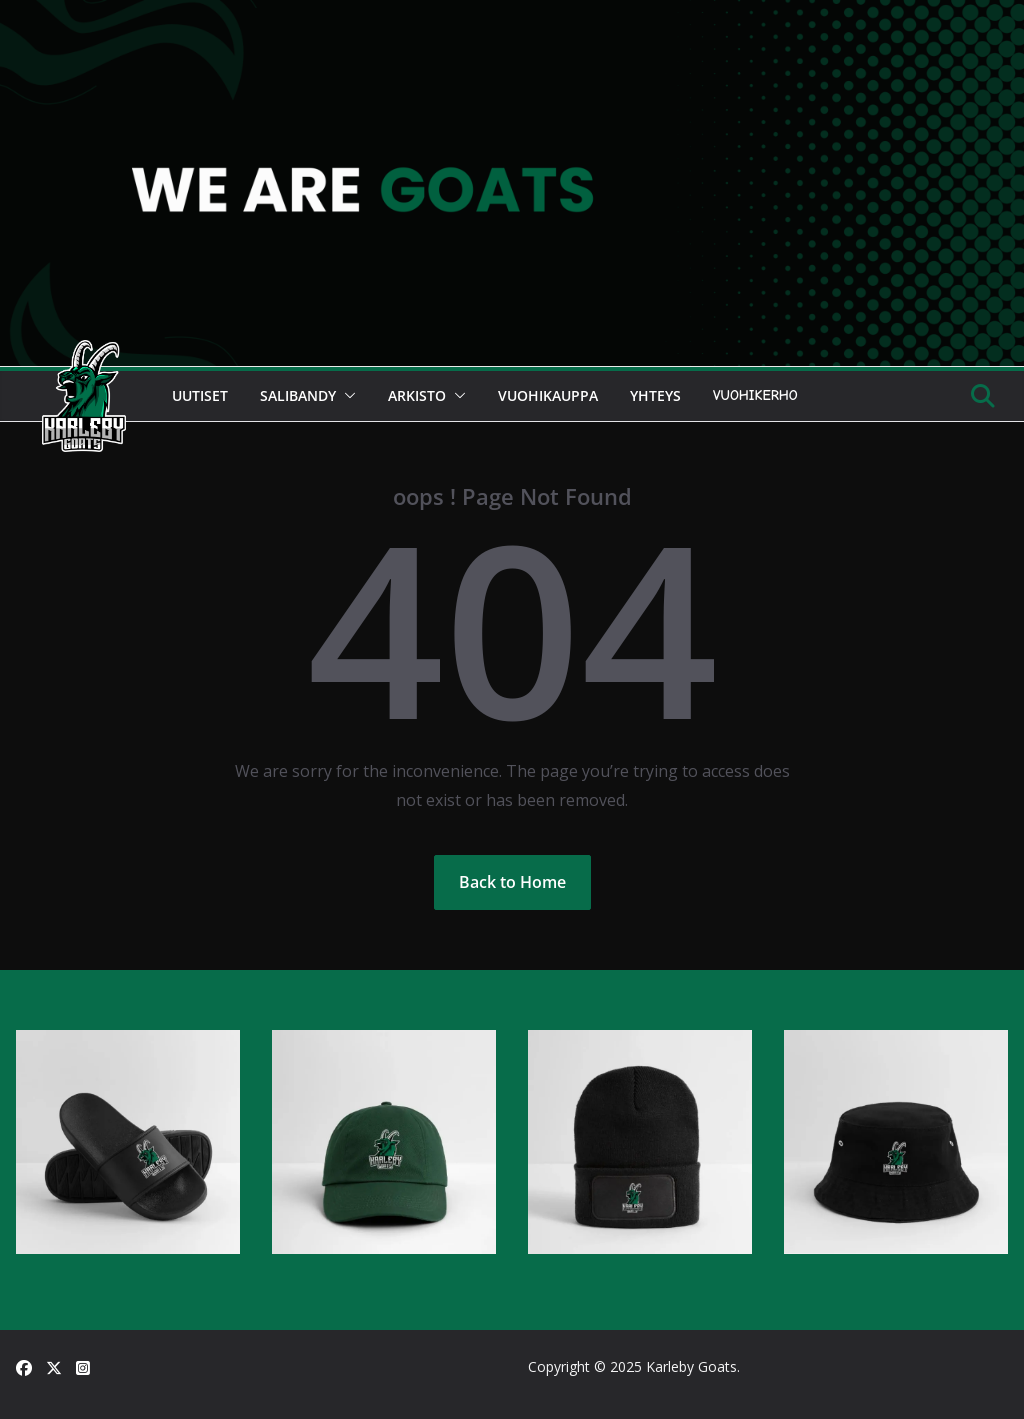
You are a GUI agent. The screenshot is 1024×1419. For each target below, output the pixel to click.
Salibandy (298, 395)
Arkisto (417, 395)
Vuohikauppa (548, 395)
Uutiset (200, 395)
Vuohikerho (755, 395)
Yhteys (655, 395)
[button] (346, 396)
